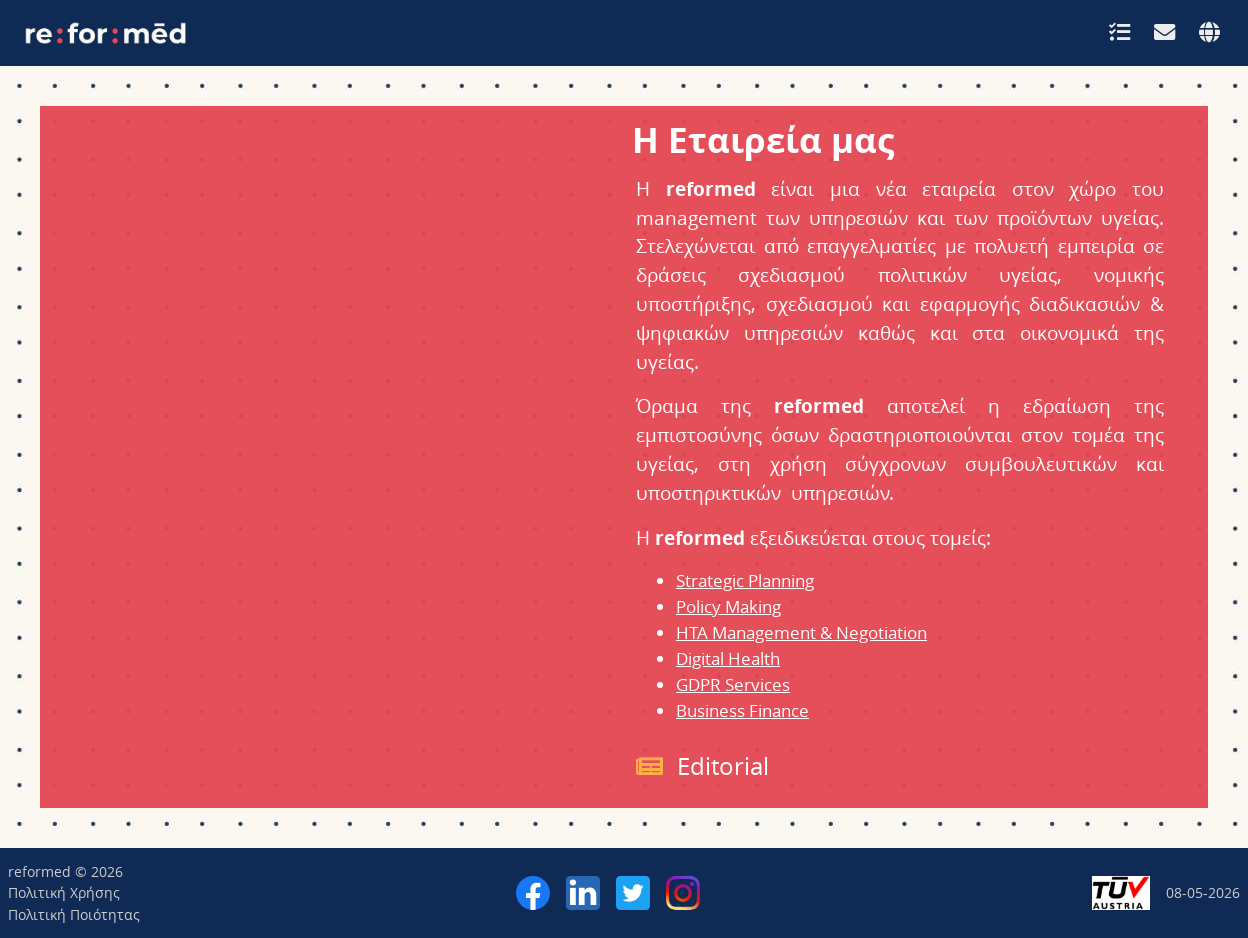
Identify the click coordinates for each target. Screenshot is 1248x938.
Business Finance (742, 710)
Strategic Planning (745, 580)
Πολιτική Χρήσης (64, 892)
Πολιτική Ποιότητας (74, 914)
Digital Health (728, 658)
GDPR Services (733, 684)
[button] (1119, 32)
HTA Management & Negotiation (801, 632)
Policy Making (728, 606)
